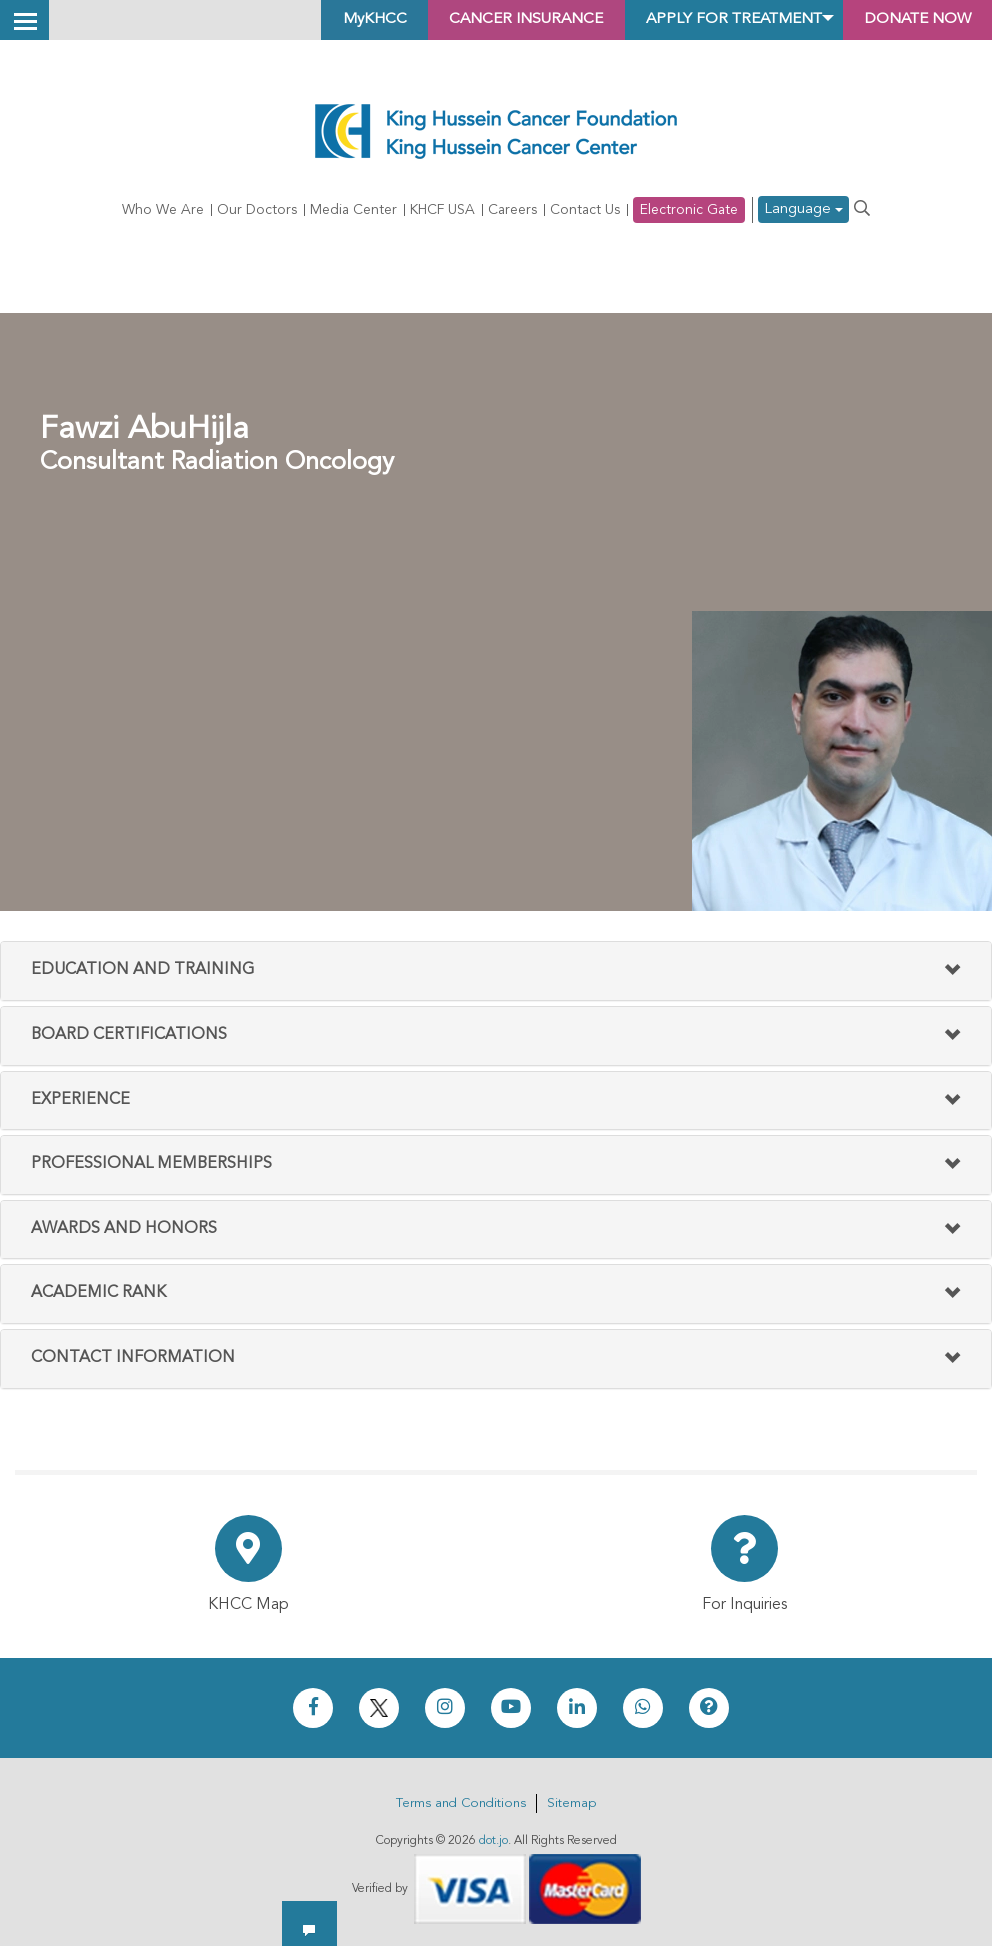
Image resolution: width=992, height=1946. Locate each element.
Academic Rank (98, 1294)
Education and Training (142, 971)
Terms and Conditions (461, 1803)
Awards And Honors (124, 1229)
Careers (512, 210)
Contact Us (585, 210)
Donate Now (911, 20)
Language (803, 210)
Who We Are (163, 210)
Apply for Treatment (715, 20)
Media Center (353, 210)
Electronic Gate (689, 210)
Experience (80, 1100)
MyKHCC (336, 20)
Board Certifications (129, 1035)
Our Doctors (257, 210)
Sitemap (571, 1803)
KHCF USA (442, 210)
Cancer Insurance (495, 20)
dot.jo (493, 1841)
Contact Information (133, 1358)
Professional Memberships (151, 1164)
